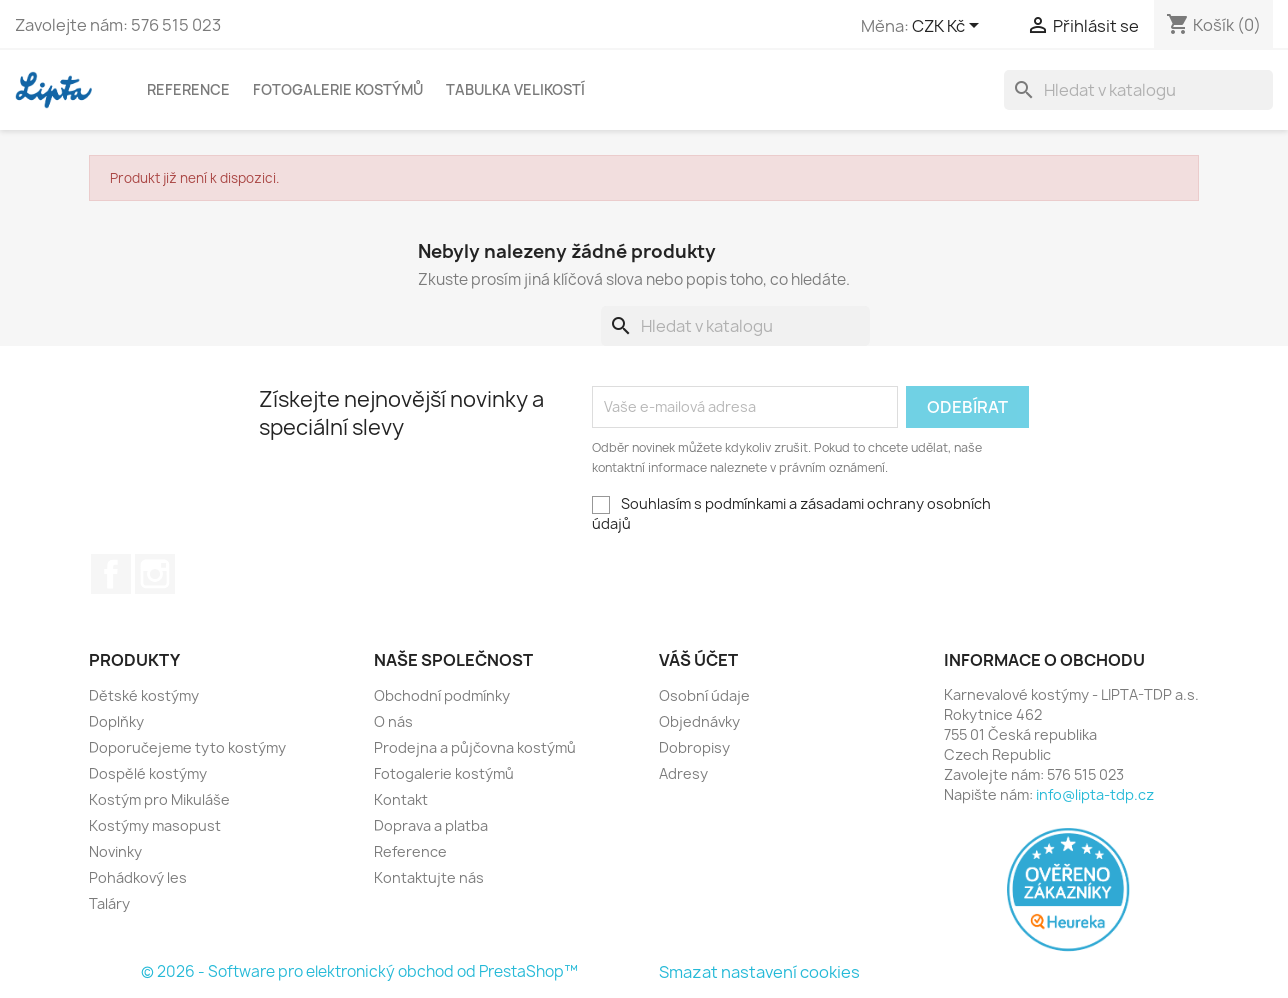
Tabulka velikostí (515, 89)
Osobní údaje (704, 695)
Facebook (111, 574)
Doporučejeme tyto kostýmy (187, 747)
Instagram (155, 574)
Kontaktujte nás (429, 877)
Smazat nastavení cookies (759, 972)
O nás (393, 721)
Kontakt (401, 799)
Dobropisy (694, 747)
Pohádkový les (138, 877)
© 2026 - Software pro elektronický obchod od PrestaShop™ (359, 971)
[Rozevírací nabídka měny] (949, 27)
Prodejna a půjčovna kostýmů (475, 747)
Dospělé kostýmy (148, 773)
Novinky (115, 851)
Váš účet (698, 660)
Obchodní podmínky (442, 695)
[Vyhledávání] (1138, 90)
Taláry (109, 903)
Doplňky (116, 721)
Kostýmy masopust (155, 825)
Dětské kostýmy (144, 695)
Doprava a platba (431, 825)
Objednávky (699, 721)
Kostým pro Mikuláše (159, 799)
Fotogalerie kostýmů (338, 89)
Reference (188, 89)
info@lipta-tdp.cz (1095, 794)
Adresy (683, 773)
